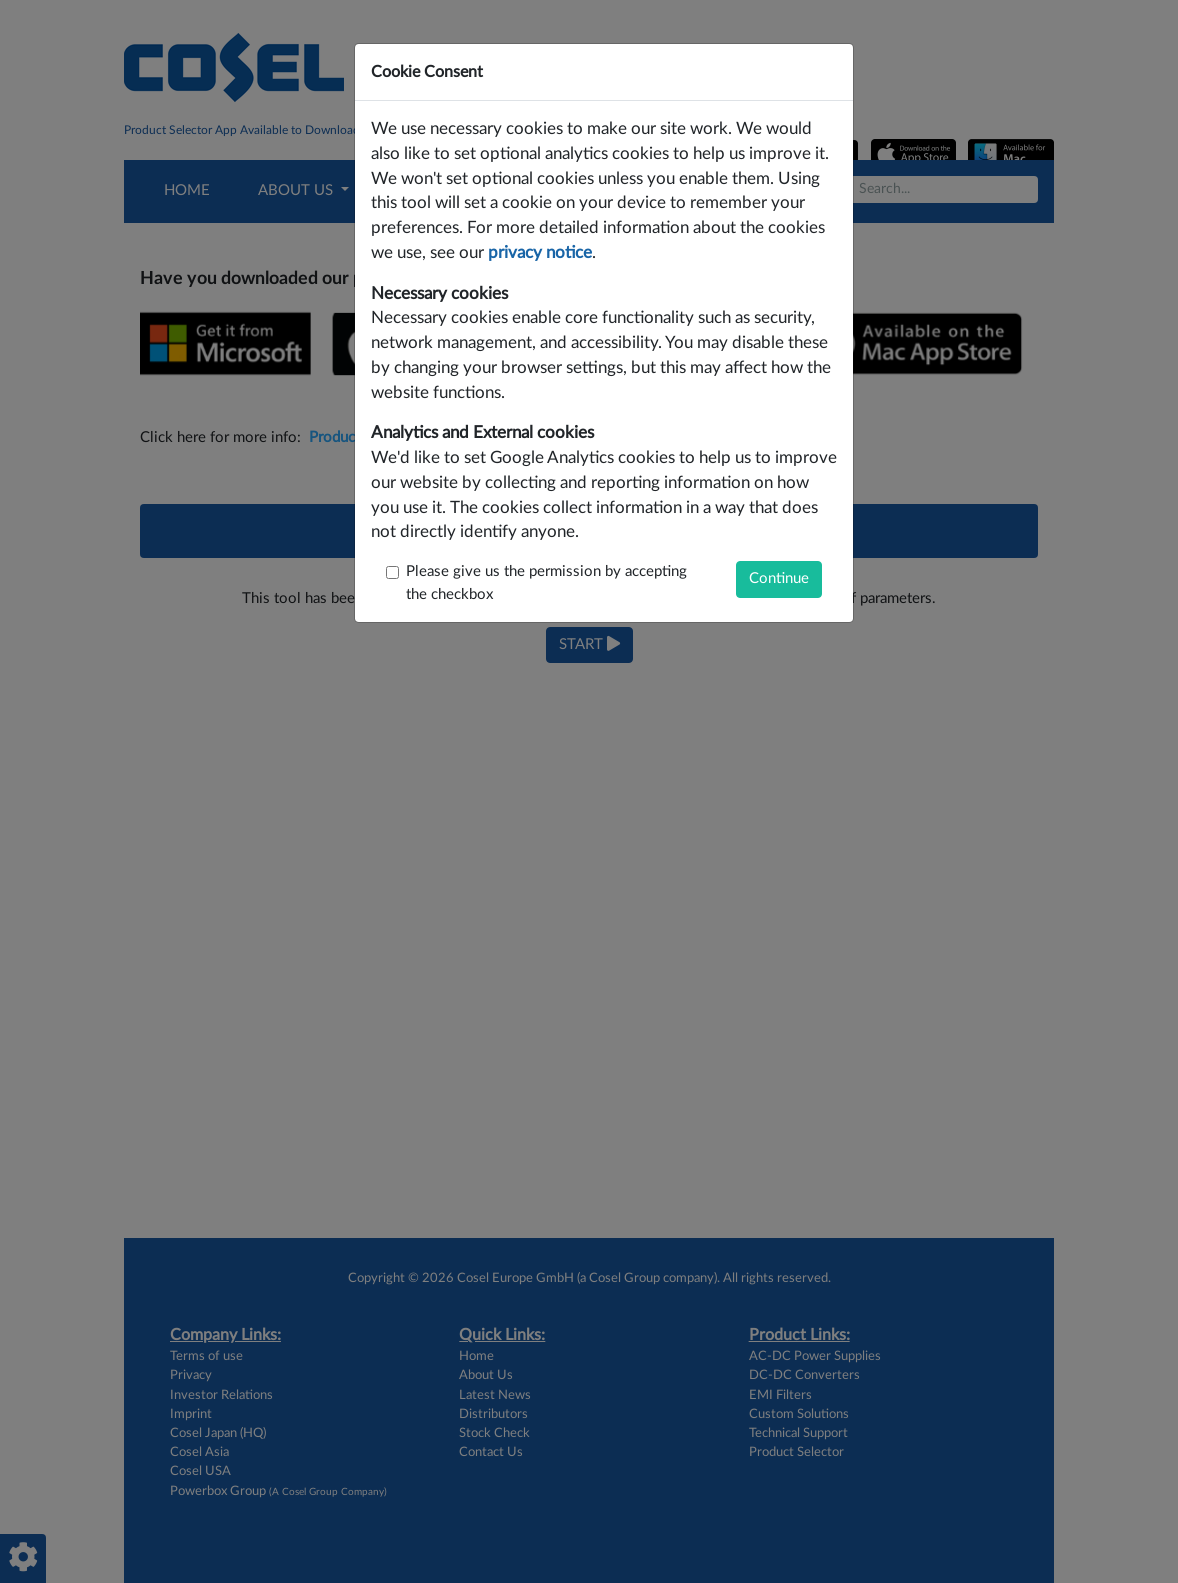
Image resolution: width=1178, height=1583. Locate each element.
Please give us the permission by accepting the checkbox (546, 583)
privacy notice (540, 253)
